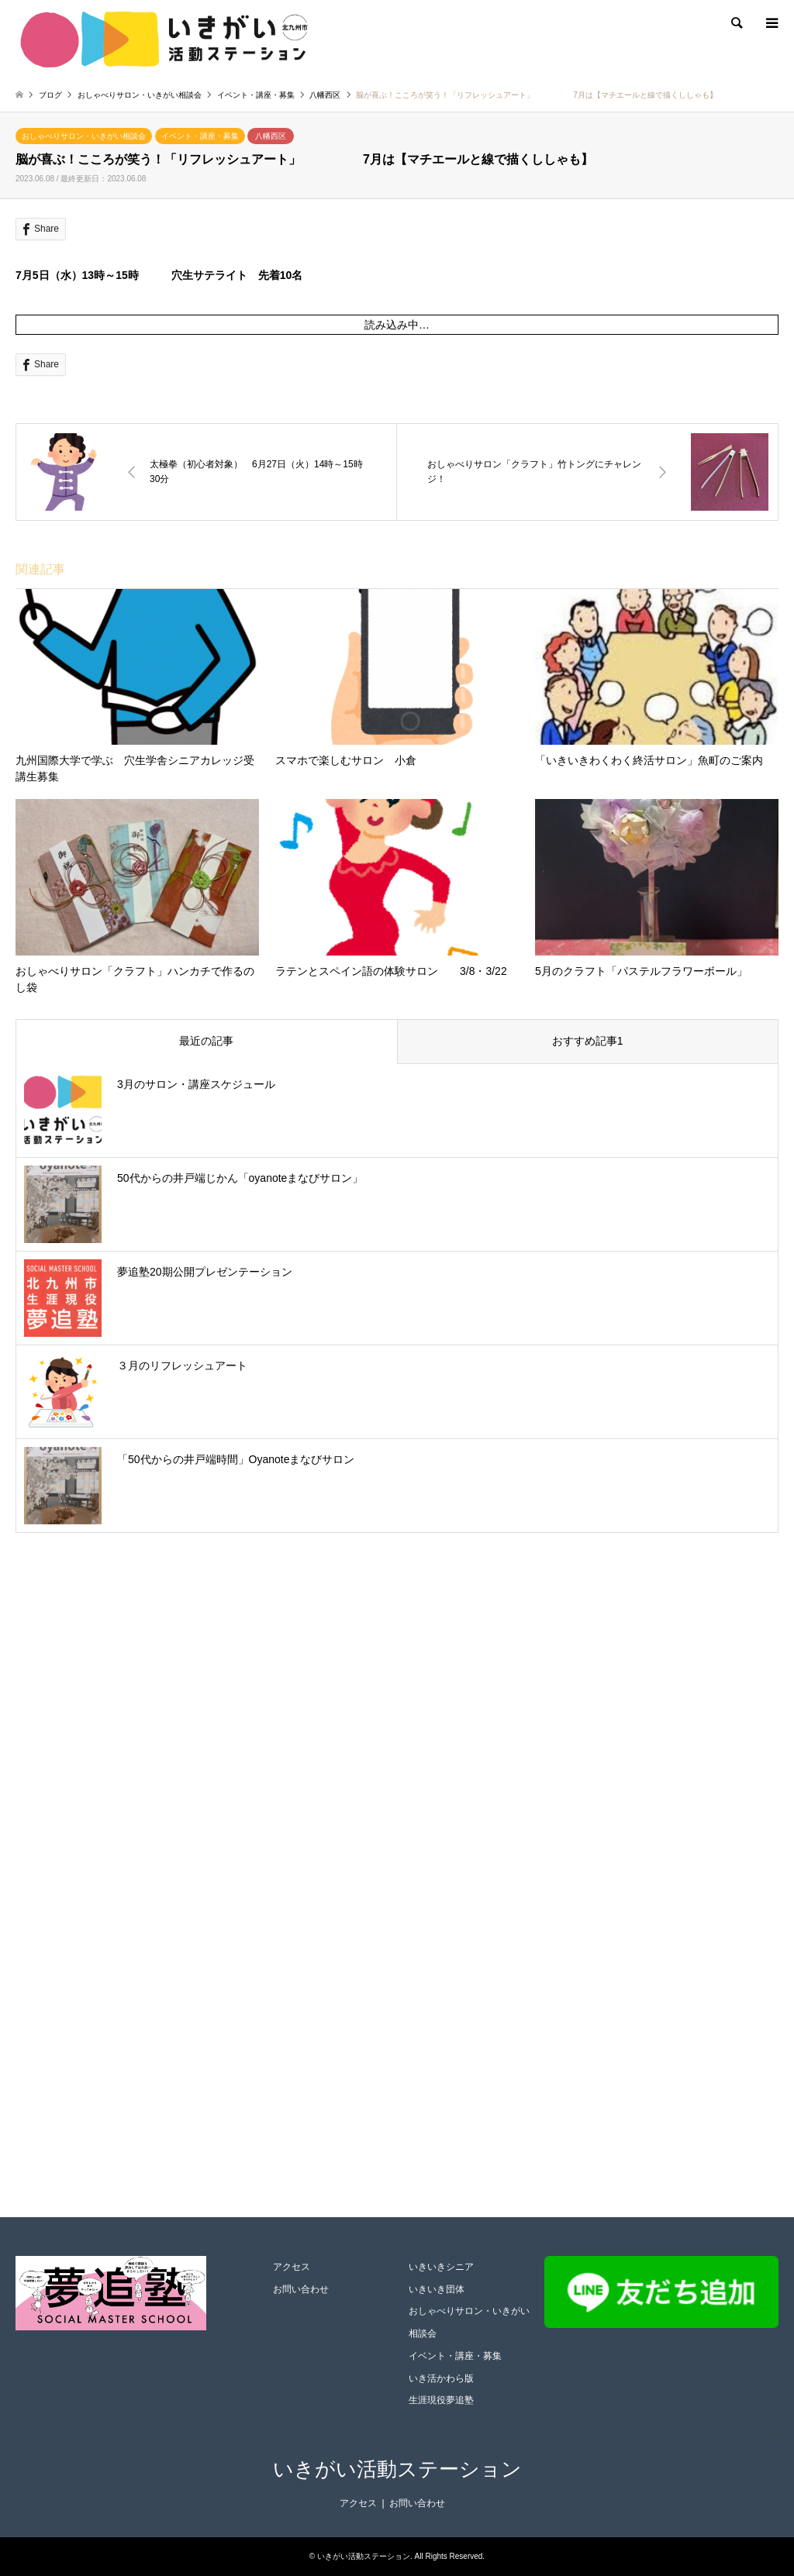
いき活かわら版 (441, 2378)
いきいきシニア (441, 2266)
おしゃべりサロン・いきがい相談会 (84, 136)
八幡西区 (270, 136)
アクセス (291, 2266)
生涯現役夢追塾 (441, 2400)
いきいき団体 (436, 2289)
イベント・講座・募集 (200, 136)
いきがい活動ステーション (397, 2469)
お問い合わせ (301, 2289)
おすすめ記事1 (587, 1041)
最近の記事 (206, 1041)
